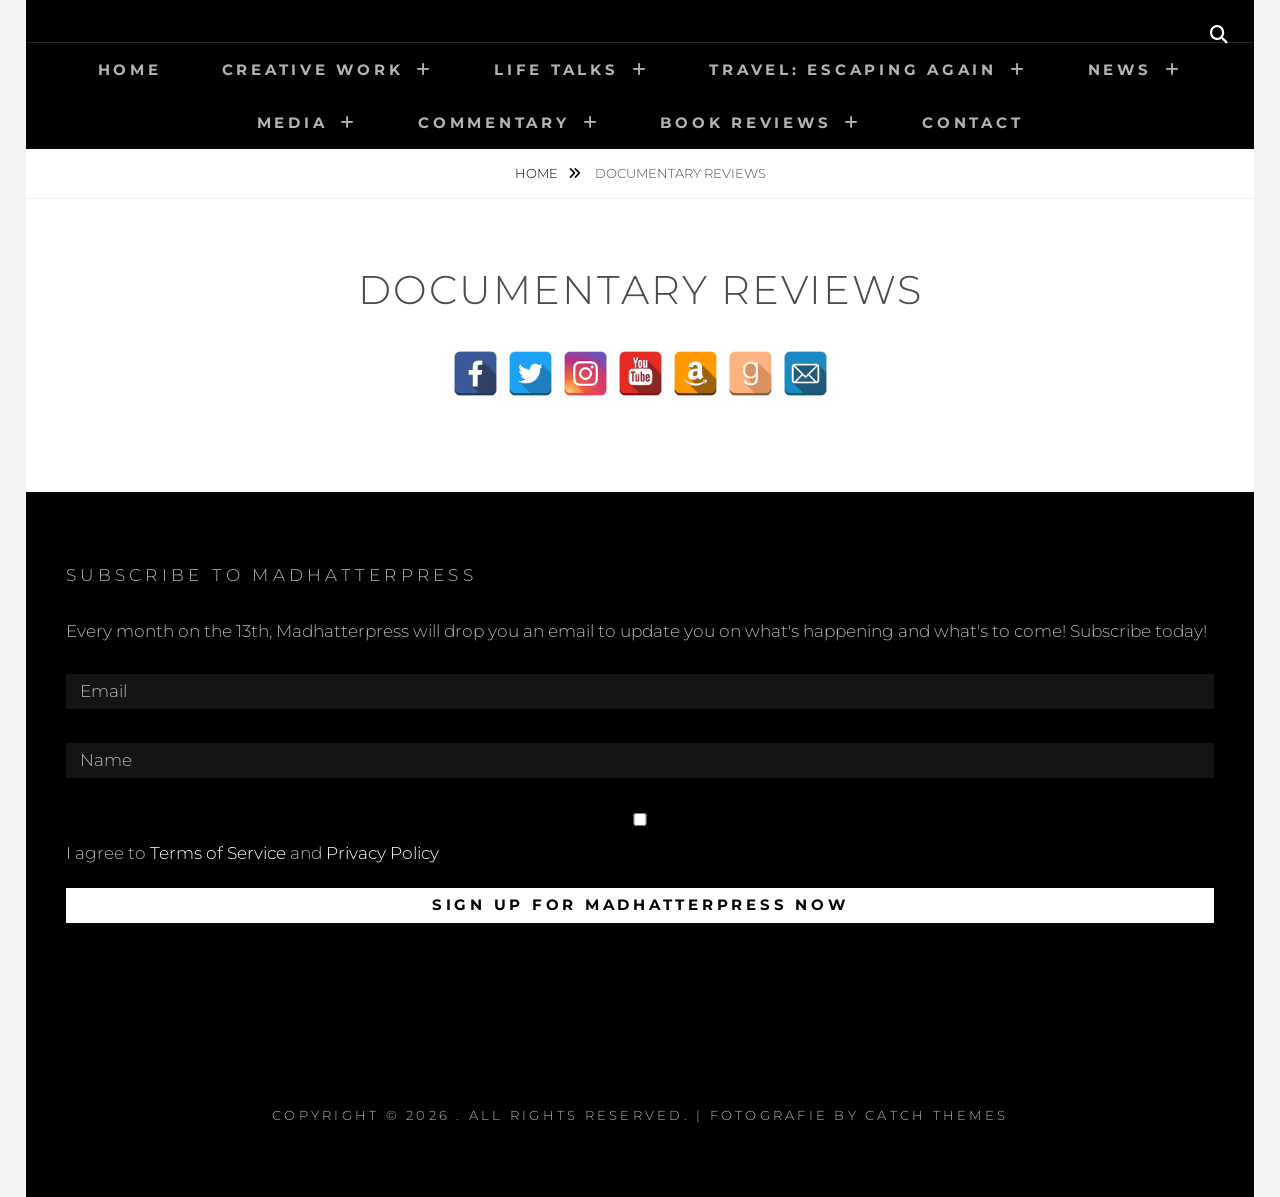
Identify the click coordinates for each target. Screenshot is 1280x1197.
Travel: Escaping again (853, 69)
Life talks (556, 69)
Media (292, 122)
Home (130, 69)
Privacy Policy (382, 853)
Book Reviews (745, 122)
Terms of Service (218, 853)
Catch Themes (936, 1115)
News (1120, 69)
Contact (972, 122)
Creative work (313, 69)
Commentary (494, 122)
